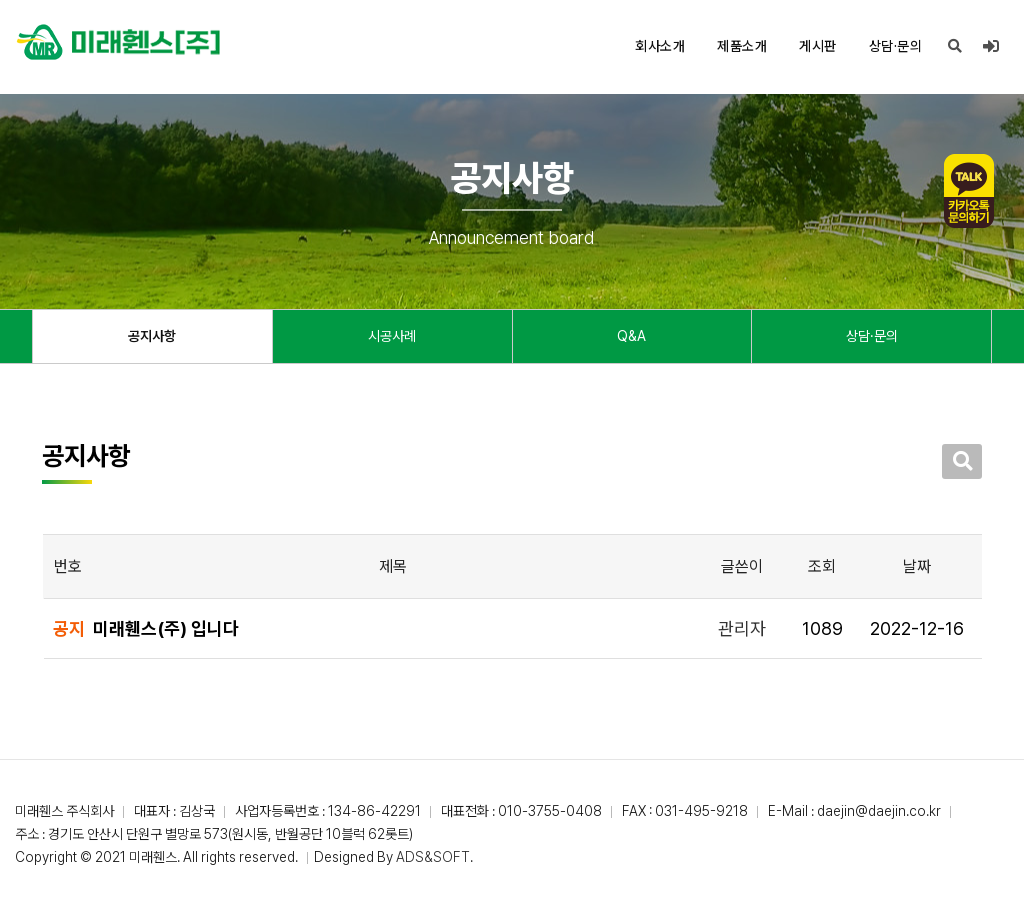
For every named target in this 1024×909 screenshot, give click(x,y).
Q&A (631, 336)
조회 (822, 566)
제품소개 (742, 46)
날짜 (917, 566)
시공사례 (392, 336)
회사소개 (660, 46)
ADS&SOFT (433, 857)
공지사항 (152, 336)
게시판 (818, 46)
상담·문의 (896, 46)
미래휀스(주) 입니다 (166, 628)
